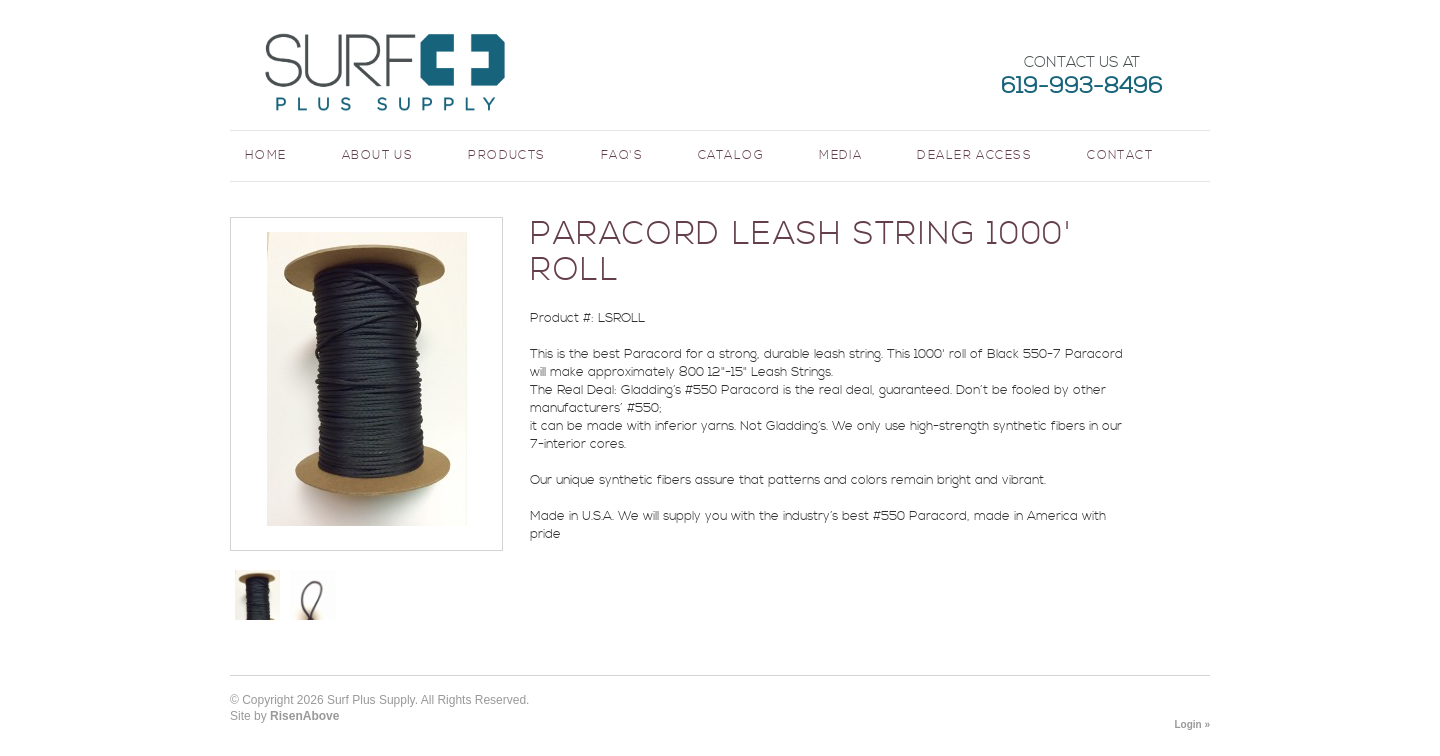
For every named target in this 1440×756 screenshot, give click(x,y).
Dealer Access (974, 155)
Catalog (731, 155)
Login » (1192, 724)
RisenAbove (304, 716)
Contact (1120, 155)
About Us (378, 155)
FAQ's (622, 155)
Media (840, 155)
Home (266, 155)
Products (507, 155)
